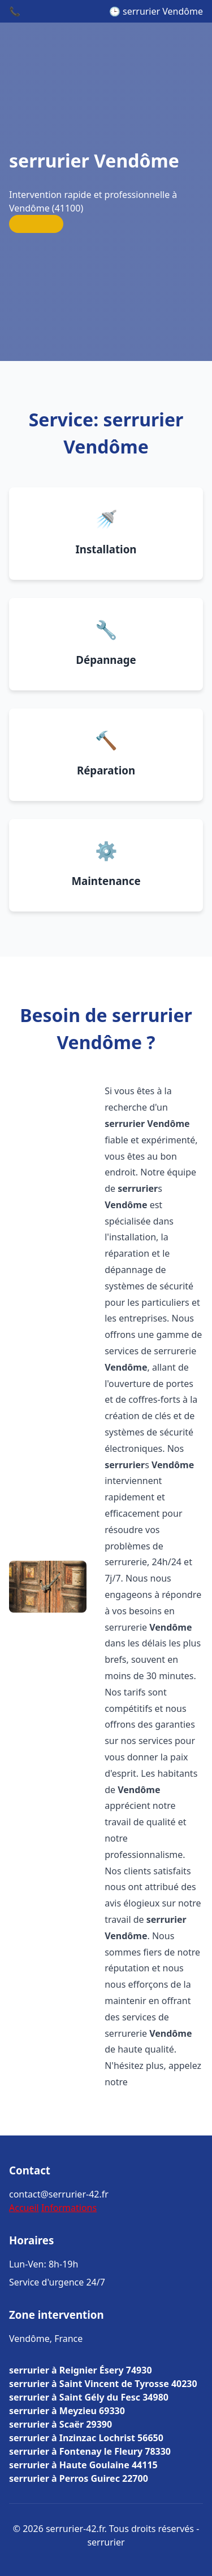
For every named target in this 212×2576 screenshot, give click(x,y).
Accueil (24, 2207)
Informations (69, 2207)
